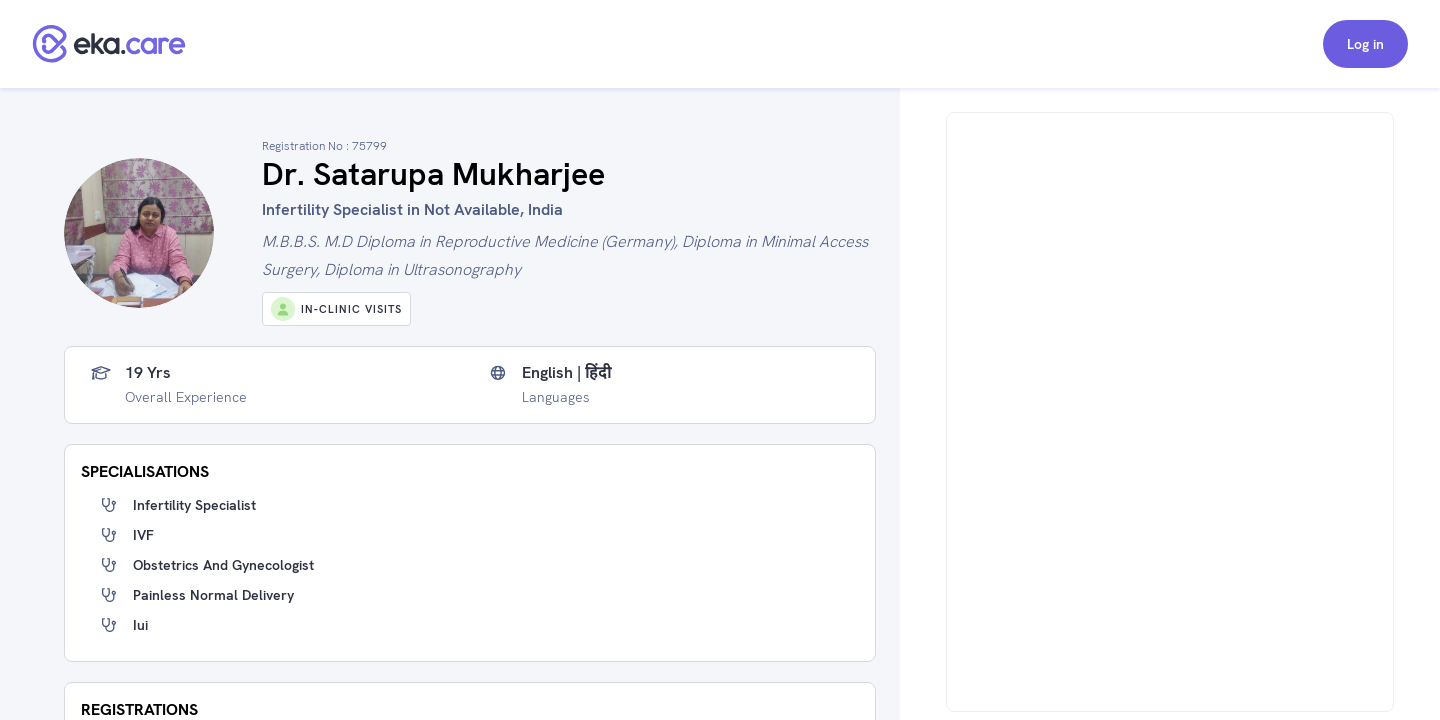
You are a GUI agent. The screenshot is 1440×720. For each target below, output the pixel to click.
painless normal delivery (213, 595)
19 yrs (148, 373)
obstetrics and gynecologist (223, 565)
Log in (1365, 44)
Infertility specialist (194, 505)
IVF (143, 535)
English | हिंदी (566, 373)
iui (140, 625)
